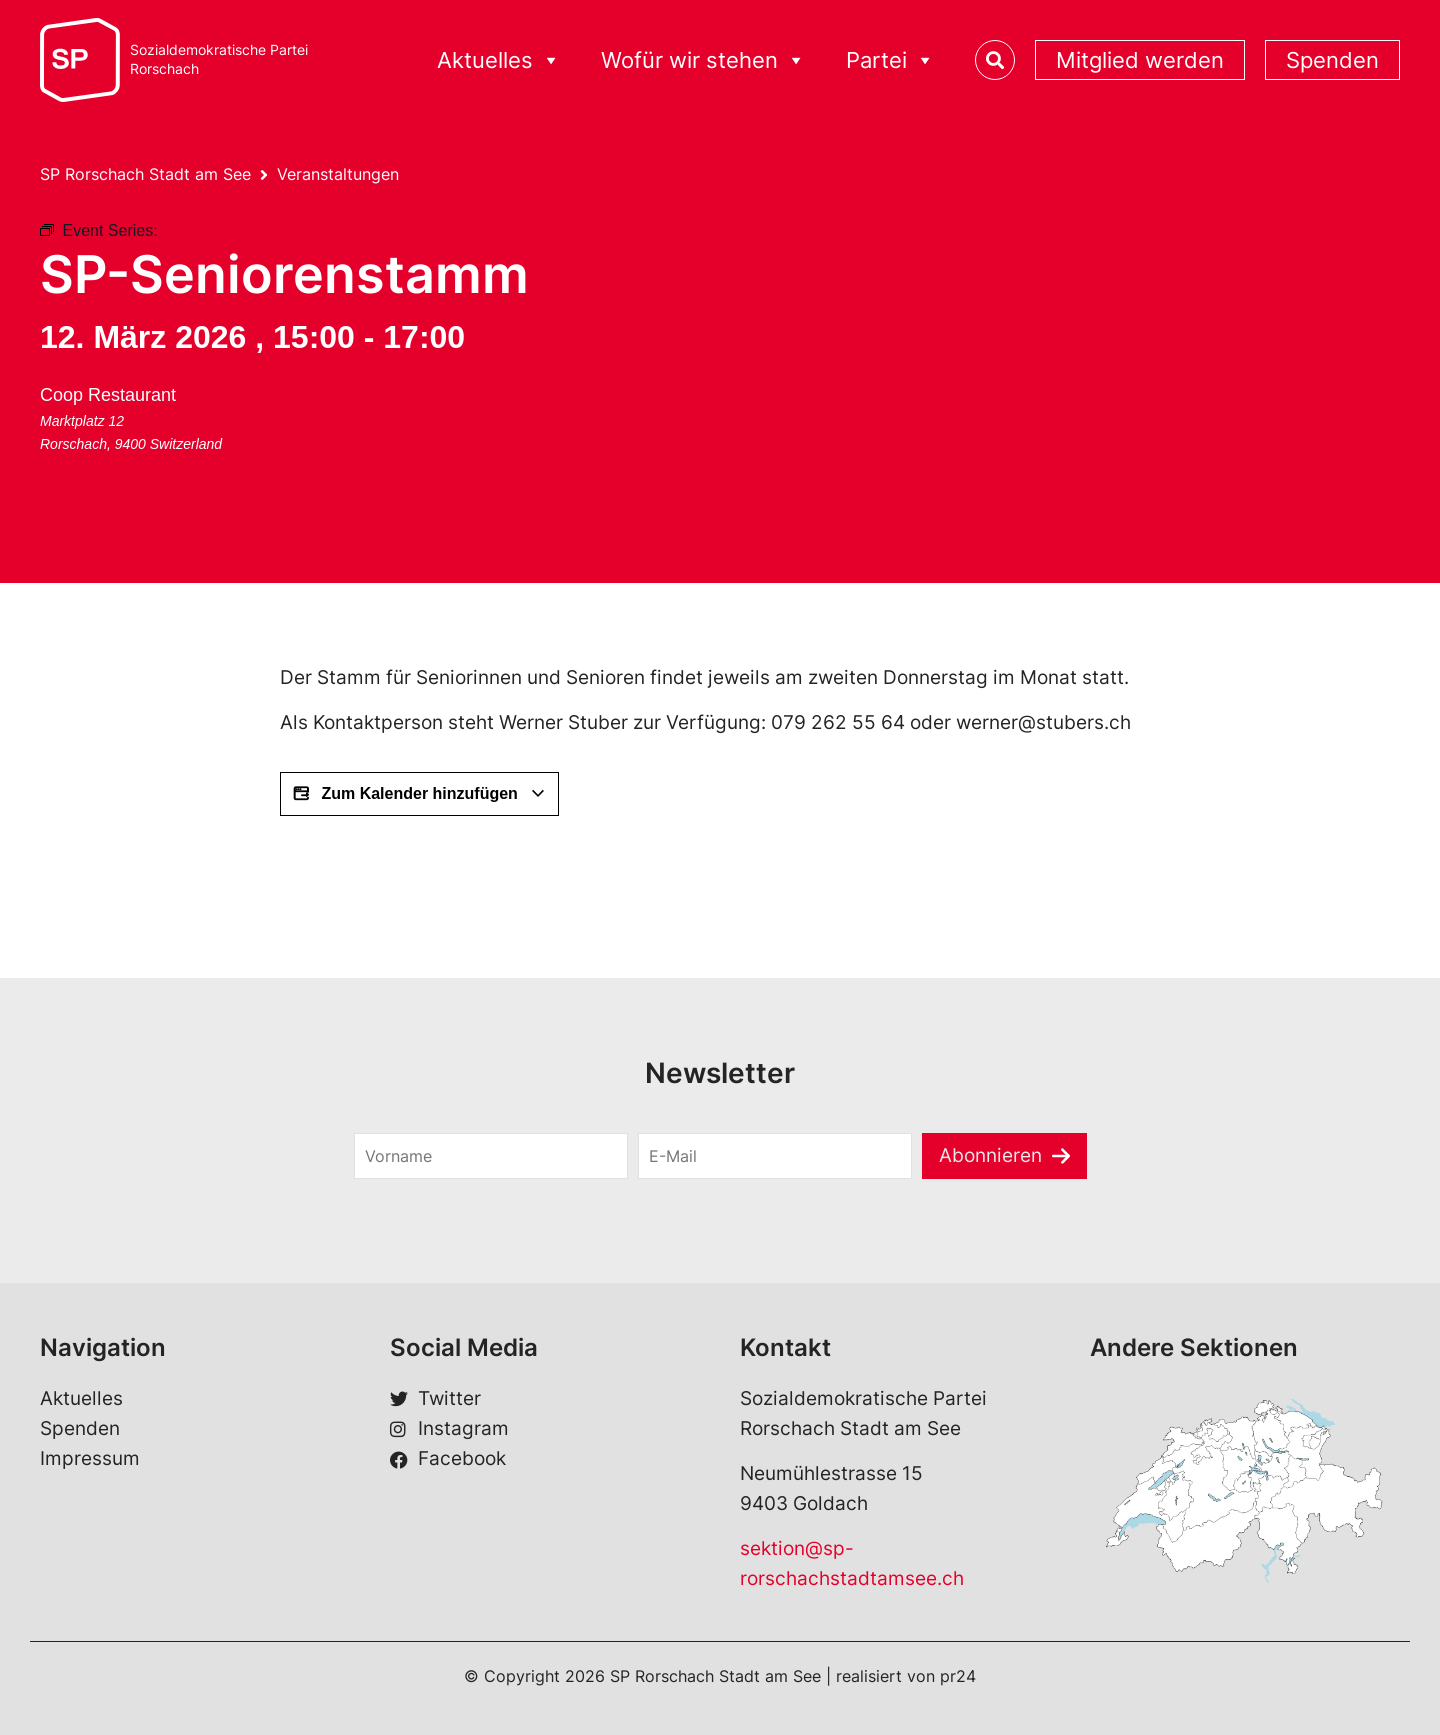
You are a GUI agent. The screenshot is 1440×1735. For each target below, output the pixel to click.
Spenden (1332, 60)
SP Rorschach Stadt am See (145, 174)
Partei (890, 60)
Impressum (90, 1458)
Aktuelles (499, 60)
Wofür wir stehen (703, 60)
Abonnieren (990, 1155)
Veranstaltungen (338, 174)
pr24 (958, 1676)
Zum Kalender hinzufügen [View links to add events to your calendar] (419, 794)
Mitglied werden (1140, 60)
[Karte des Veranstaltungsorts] (402, 454)
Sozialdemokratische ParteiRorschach (219, 59)
